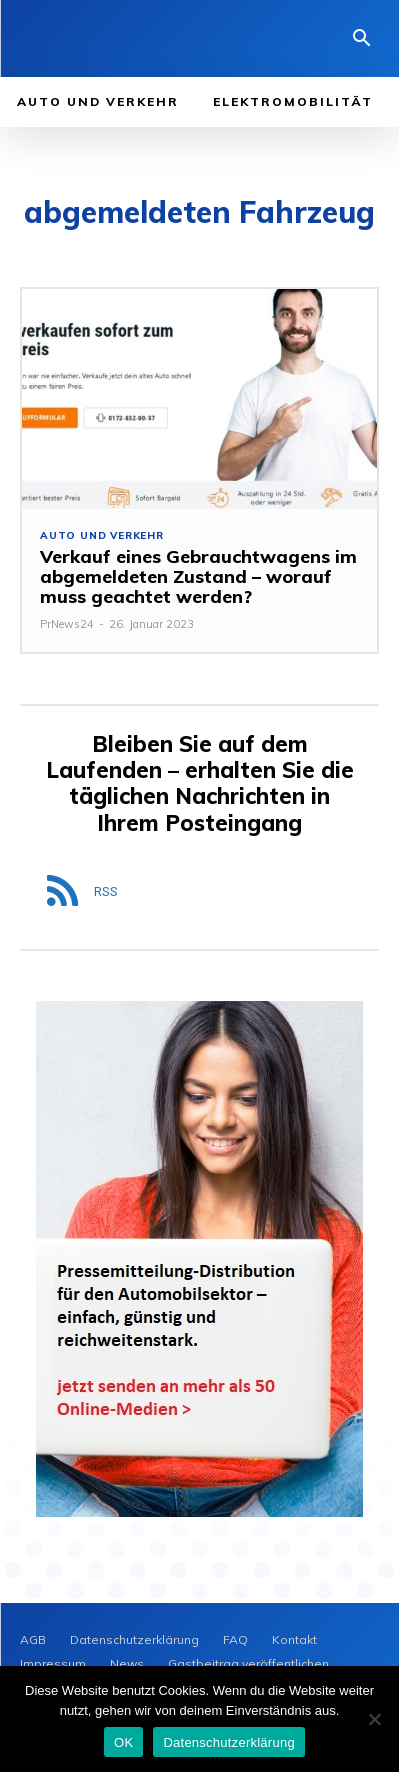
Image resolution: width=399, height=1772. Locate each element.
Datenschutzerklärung (228, 1742)
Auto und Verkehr (102, 536)
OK (123, 1742)
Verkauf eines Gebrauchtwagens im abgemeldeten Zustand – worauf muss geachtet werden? (198, 576)
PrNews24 (67, 624)
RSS (106, 891)
